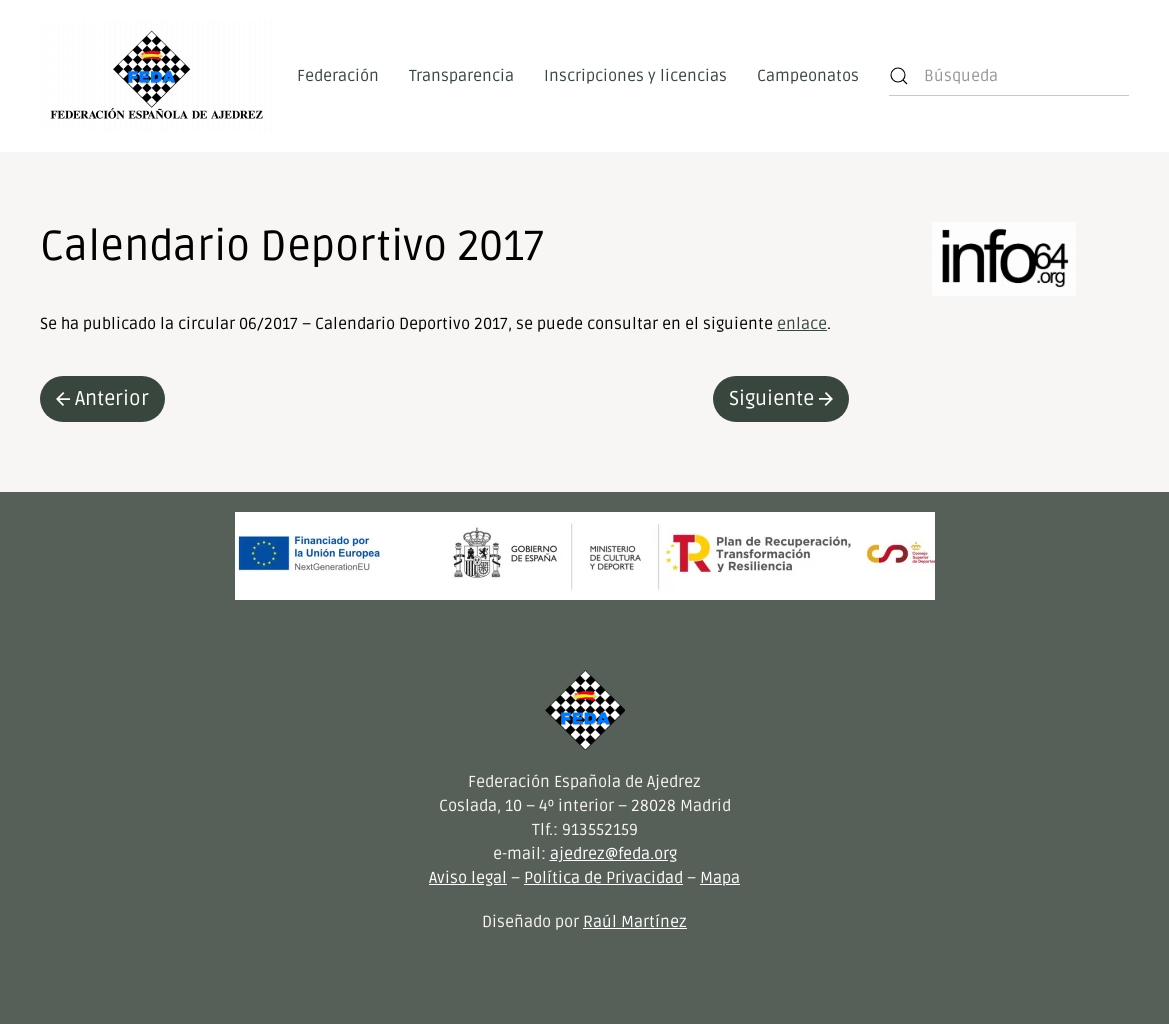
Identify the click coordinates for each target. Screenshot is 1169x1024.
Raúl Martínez (635, 922)
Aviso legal (468, 878)
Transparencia (461, 76)
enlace (802, 324)
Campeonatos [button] (808, 76)
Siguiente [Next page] (781, 399)
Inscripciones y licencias (635, 76)
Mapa (720, 878)
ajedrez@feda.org (613, 854)
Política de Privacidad (603, 878)
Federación (338, 76)
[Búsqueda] (1009, 76)
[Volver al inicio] (156, 76)
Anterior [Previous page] (102, 399)
